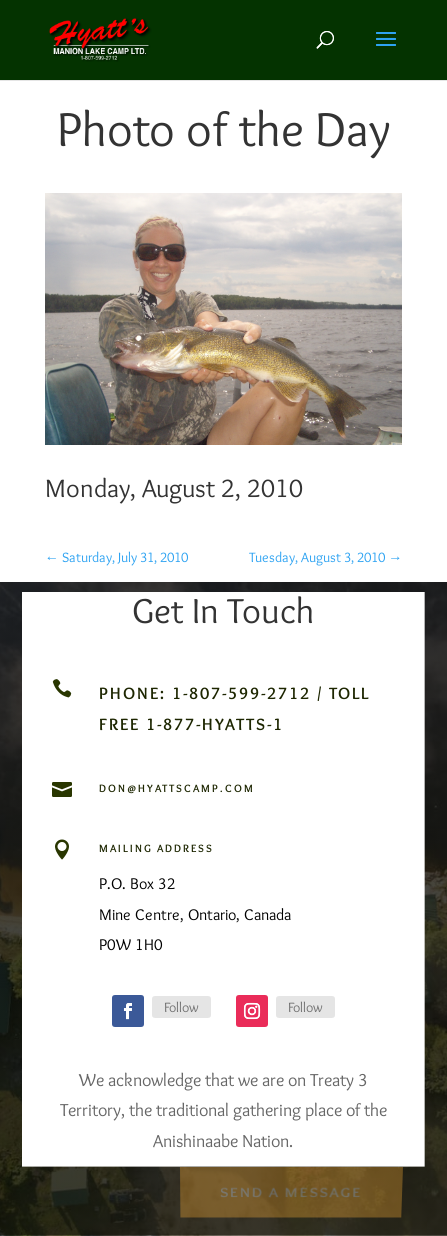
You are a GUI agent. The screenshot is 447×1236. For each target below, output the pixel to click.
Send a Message (290, 1190)
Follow (181, 1007)
